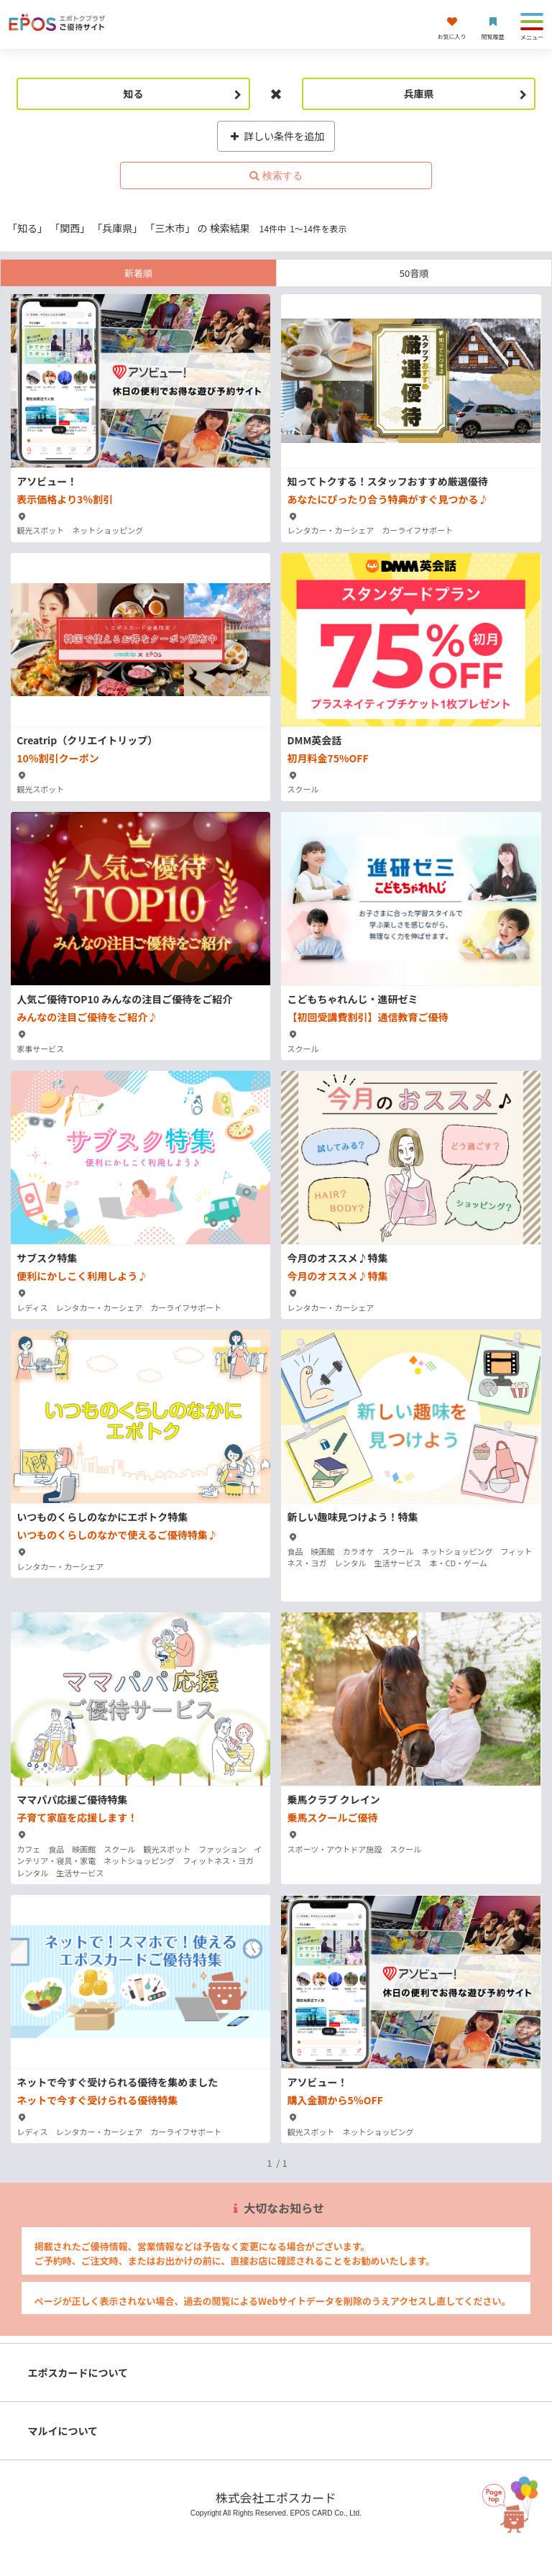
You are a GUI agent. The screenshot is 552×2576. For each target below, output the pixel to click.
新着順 (138, 273)
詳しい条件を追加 (276, 136)
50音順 (414, 273)
